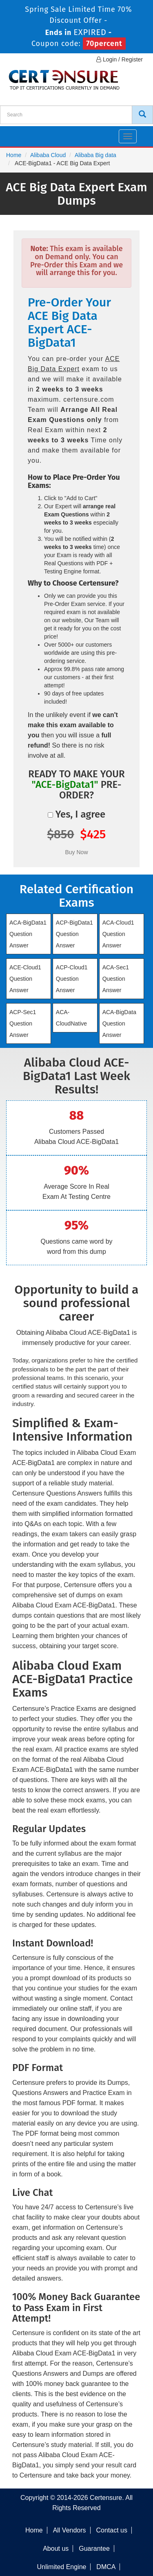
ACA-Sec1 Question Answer (115, 978)
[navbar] (16, 133)
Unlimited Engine (61, 2566)
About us (56, 2548)
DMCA (105, 2566)
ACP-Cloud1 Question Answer (72, 978)
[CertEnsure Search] (142, 114)
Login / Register (119, 59)
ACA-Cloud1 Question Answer (118, 934)
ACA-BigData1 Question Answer (28, 934)
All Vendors (69, 2530)
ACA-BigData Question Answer (119, 1023)
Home (13, 155)
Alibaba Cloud (48, 155)
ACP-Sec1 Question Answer (22, 1023)
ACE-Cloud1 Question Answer (25, 978)
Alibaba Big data (95, 155)
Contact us (111, 2530)
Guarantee (94, 2548)
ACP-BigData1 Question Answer (74, 934)
